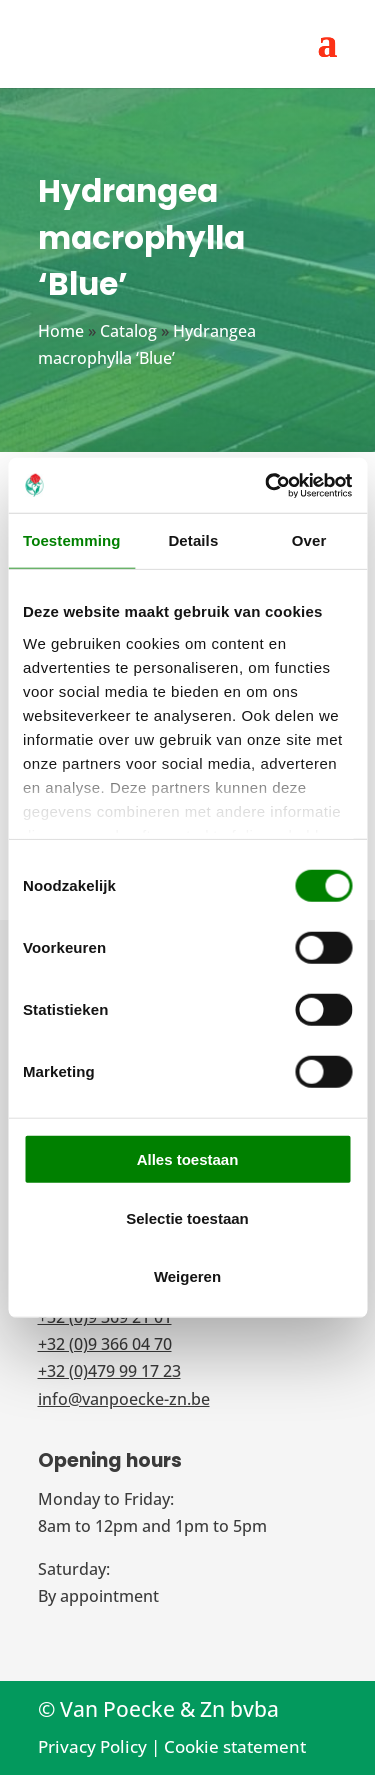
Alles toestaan (188, 1159)
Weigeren (187, 1276)
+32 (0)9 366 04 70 (105, 1344)
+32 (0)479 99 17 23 (109, 1371)
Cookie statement (235, 1746)
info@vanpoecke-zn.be (124, 1399)
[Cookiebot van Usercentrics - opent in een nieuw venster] (267, 485)
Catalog (128, 331)
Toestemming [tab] (72, 540)
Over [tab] (309, 540)
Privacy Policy (92, 1746)
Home (61, 331)
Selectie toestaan (187, 1217)
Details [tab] (193, 540)
